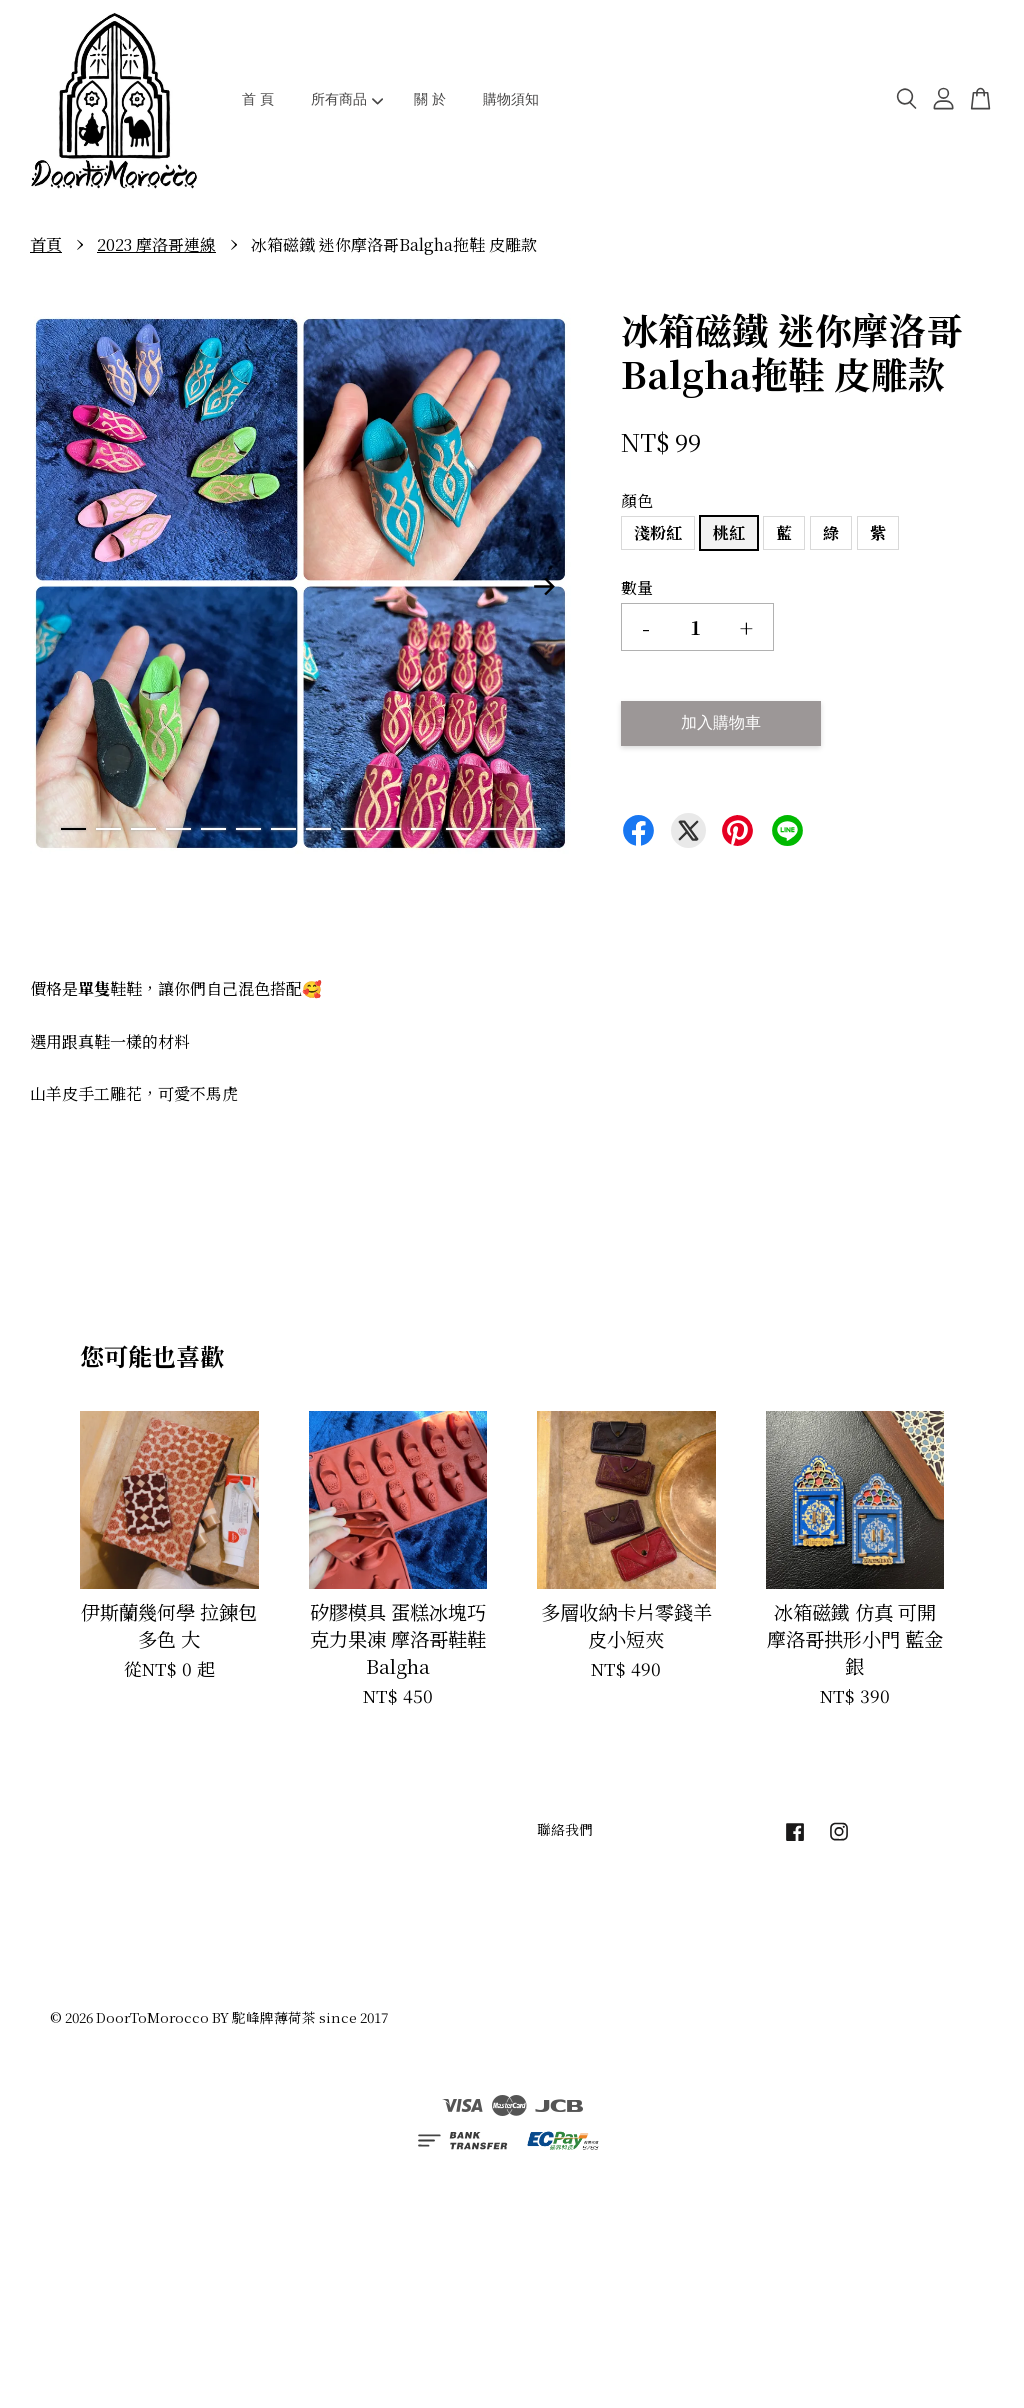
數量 (637, 587)
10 (388, 829)
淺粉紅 (658, 532)
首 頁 (258, 99)
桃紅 (729, 532)
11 (423, 829)
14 (528, 829)
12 (458, 829)
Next (544, 587)
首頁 (46, 244)
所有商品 (347, 99)
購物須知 (511, 99)
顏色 (637, 500)
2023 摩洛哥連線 (156, 244)
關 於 (430, 99)
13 (493, 829)
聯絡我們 (565, 1829)
